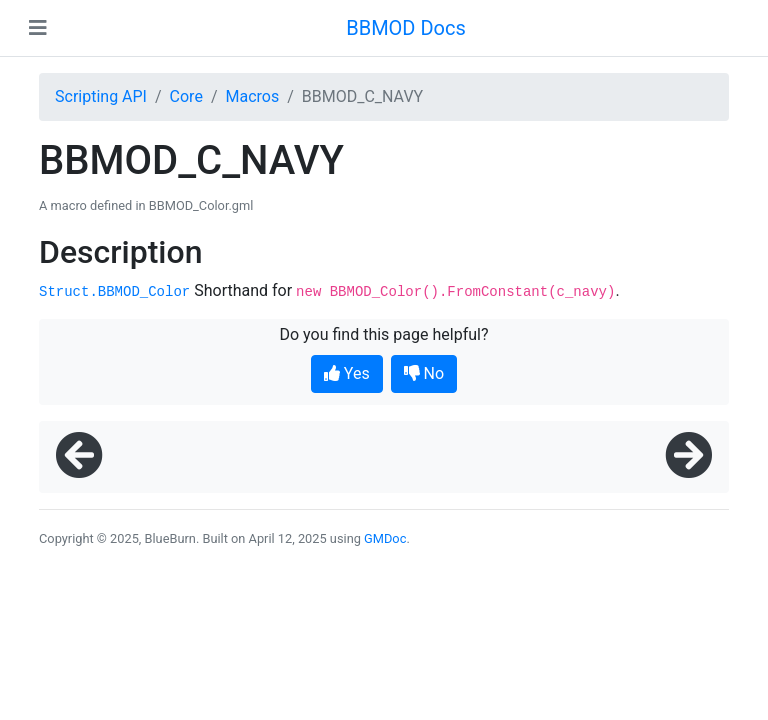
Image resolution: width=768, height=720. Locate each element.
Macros (252, 96)
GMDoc (385, 538)
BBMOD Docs (406, 28)
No (424, 373)
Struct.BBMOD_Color (114, 292)
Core (186, 96)
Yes (347, 373)
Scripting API (101, 96)
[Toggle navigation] (38, 28)
